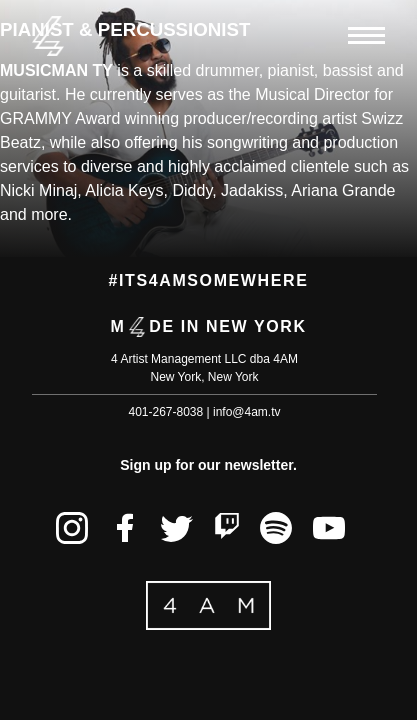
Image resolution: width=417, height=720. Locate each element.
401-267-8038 (165, 412)
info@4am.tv (247, 412)
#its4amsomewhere (209, 280)
